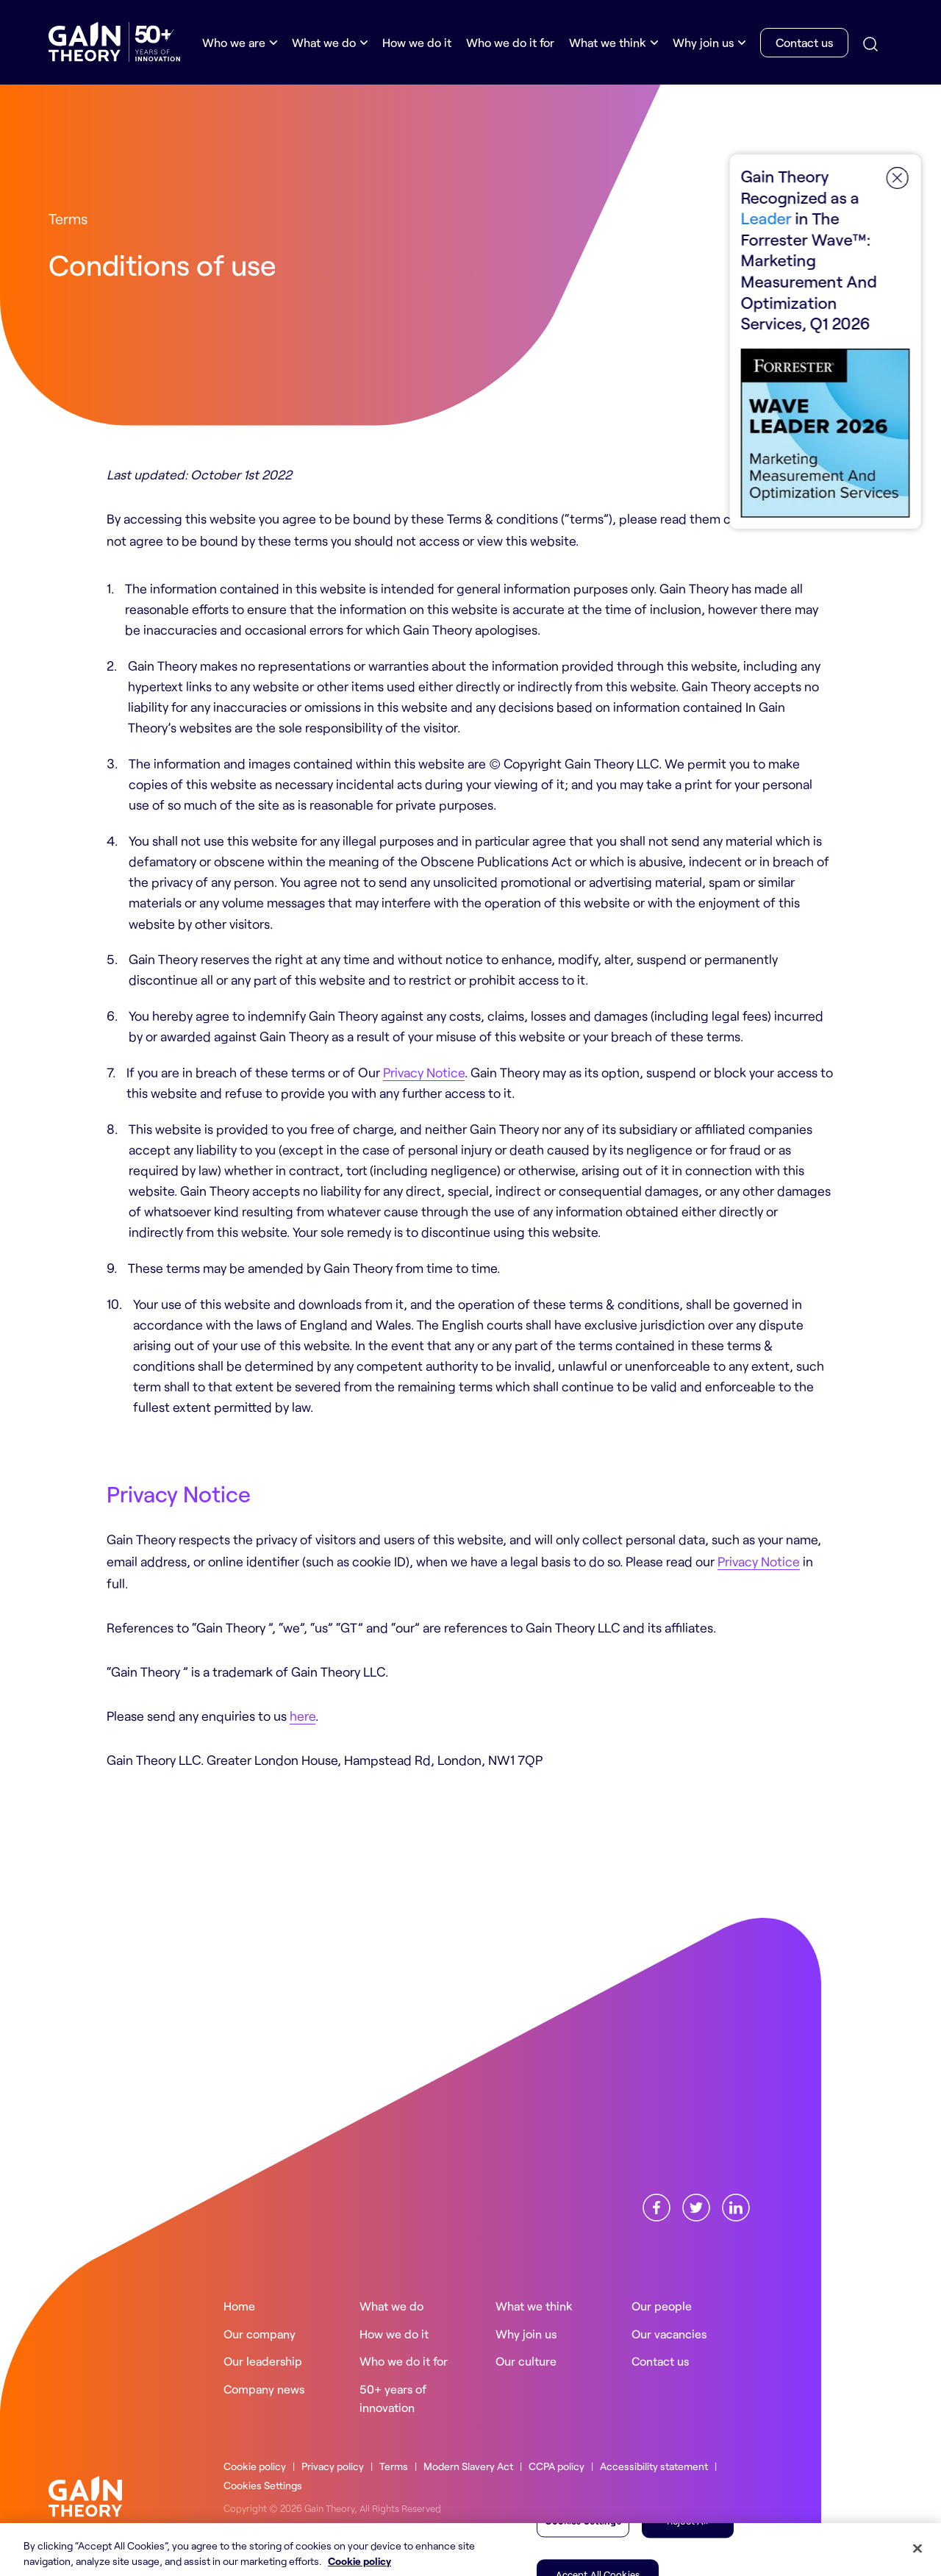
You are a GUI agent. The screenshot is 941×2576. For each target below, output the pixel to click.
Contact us (804, 42)
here (302, 1716)
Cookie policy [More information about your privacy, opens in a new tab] (359, 2561)
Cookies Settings (263, 2485)
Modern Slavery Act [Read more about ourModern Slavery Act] (469, 2466)
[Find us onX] (696, 2205)
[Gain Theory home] (85, 2494)
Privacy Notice (424, 1072)
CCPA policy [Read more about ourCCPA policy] (557, 2466)
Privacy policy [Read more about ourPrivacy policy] (333, 2466)
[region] (470, 2549)
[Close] (917, 2549)
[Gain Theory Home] (114, 42)
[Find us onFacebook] (656, 2205)
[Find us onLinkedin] (736, 2205)
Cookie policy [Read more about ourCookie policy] (255, 2466)
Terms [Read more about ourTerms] (394, 2466)
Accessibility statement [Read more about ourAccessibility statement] (655, 2466)
